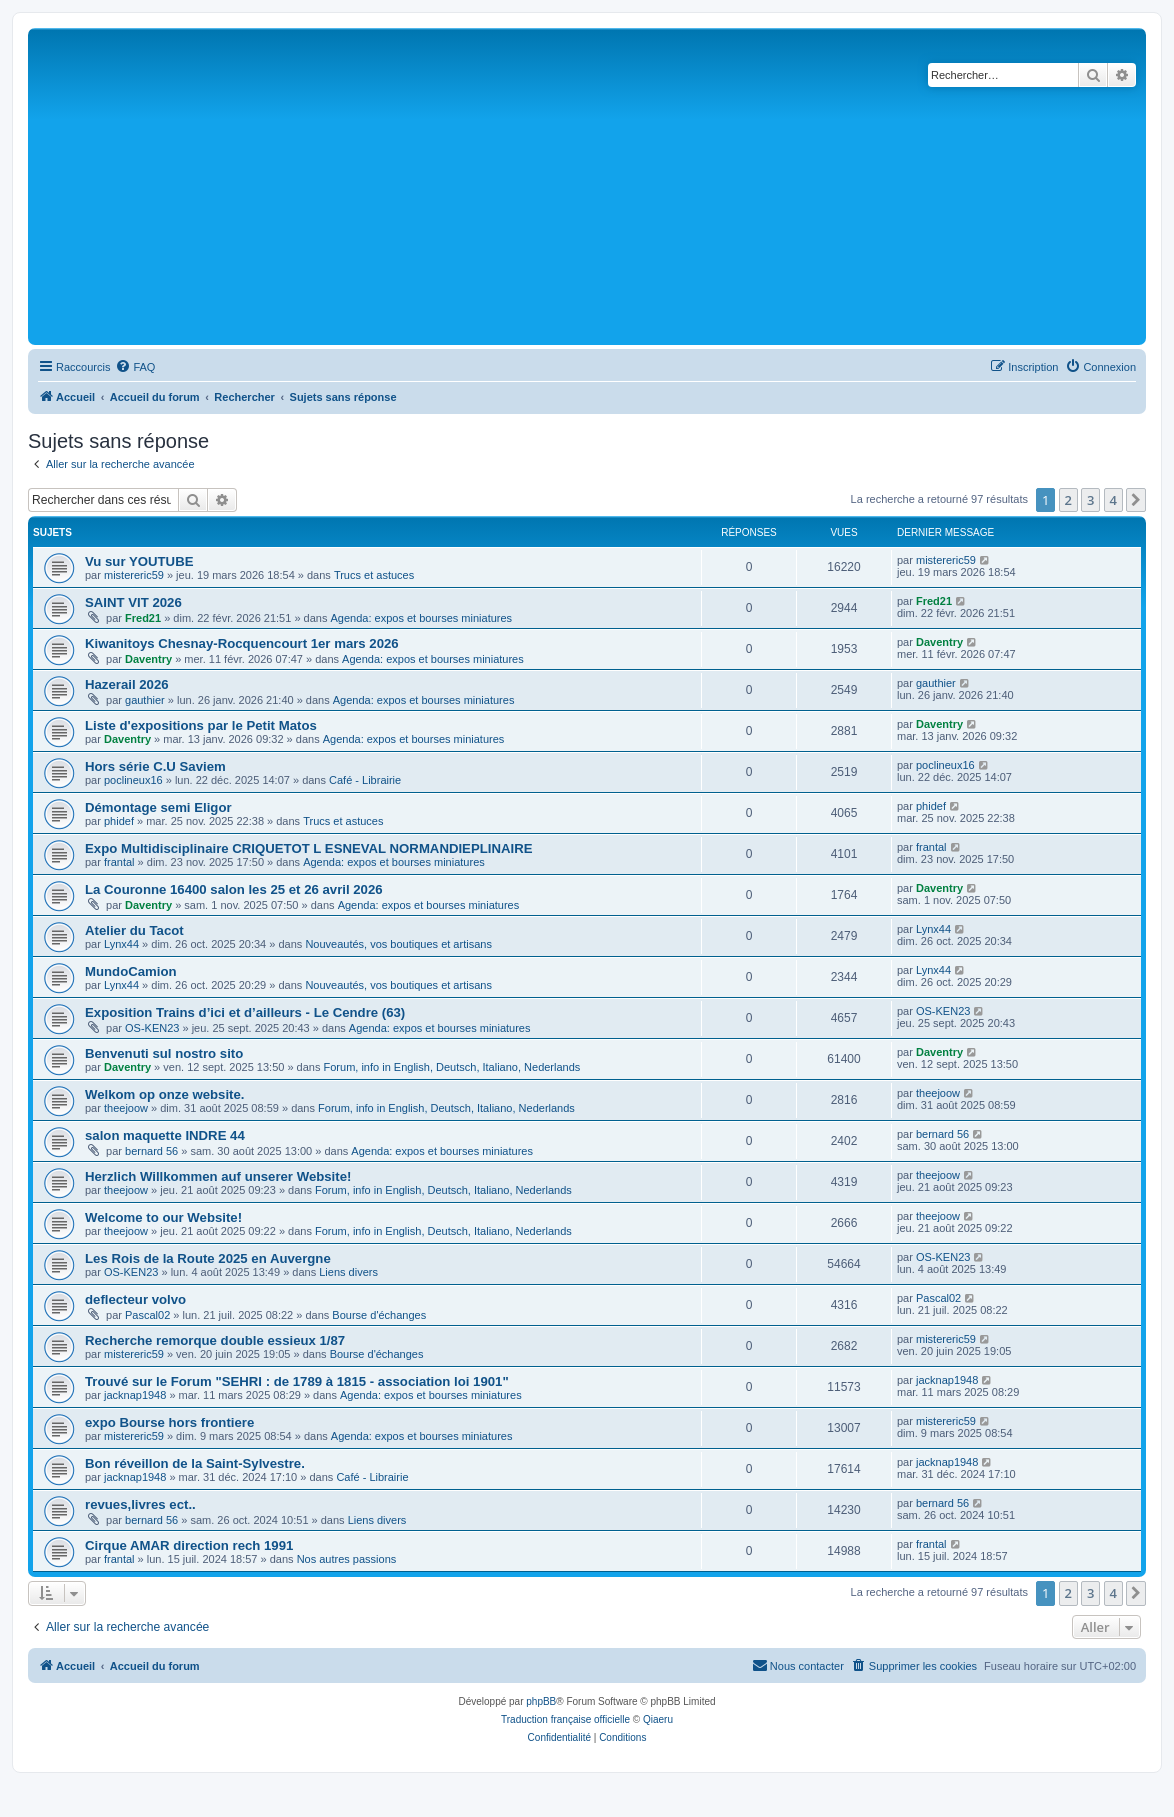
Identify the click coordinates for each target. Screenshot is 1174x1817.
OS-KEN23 (152, 1028)
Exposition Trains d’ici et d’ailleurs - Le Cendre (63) (245, 1012)
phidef (119, 821)
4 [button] (1113, 500)
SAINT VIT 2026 (133, 602)
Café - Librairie (365, 780)
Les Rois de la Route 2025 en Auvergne (208, 1258)
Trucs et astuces (374, 575)
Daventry (148, 659)
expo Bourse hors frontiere (169, 1422)
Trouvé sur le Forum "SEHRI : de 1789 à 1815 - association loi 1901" (297, 1381)
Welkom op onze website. (165, 1094)
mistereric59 (134, 575)
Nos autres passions (347, 1559)
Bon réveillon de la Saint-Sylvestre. (195, 1463)
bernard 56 (151, 1151)
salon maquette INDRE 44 (165, 1135)
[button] (1136, 500)
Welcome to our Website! (163, 1217)
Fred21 (143, 618)
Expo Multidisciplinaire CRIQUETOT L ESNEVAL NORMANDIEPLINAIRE (308, 848)
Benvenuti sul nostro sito (164, 1053)
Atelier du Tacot (134, 930)
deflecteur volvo (135, 1299)
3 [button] (1090, 500)
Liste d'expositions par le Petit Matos (201, 725)
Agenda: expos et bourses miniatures (422, 618)
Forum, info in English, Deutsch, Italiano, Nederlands (452, 1067)
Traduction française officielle (565, 1719)
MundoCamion (131, 971)
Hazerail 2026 (127, 684)
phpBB (541, 1701)
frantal (119, 862)
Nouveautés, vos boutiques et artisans (398, 944)
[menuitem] (135, 367)
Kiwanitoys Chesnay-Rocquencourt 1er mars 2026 (242, 643)
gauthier (145, 700)
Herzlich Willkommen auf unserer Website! (218, 1176)
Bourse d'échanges (379, 1315)
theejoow (126, 1108)
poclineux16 (133, 780)
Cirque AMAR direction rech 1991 (189, 1545)
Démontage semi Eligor (158, 807)
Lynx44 (121, 944)
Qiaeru (658, 1719)
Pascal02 (147, 1315)
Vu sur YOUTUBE (139, 561)
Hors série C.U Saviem (155, 766)
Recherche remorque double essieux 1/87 (215, 1340)
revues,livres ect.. (140, 1504)
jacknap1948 (135, 1395)
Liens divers (348, 1272)
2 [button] (1068, 500)
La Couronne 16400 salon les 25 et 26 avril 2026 (234, 889)
